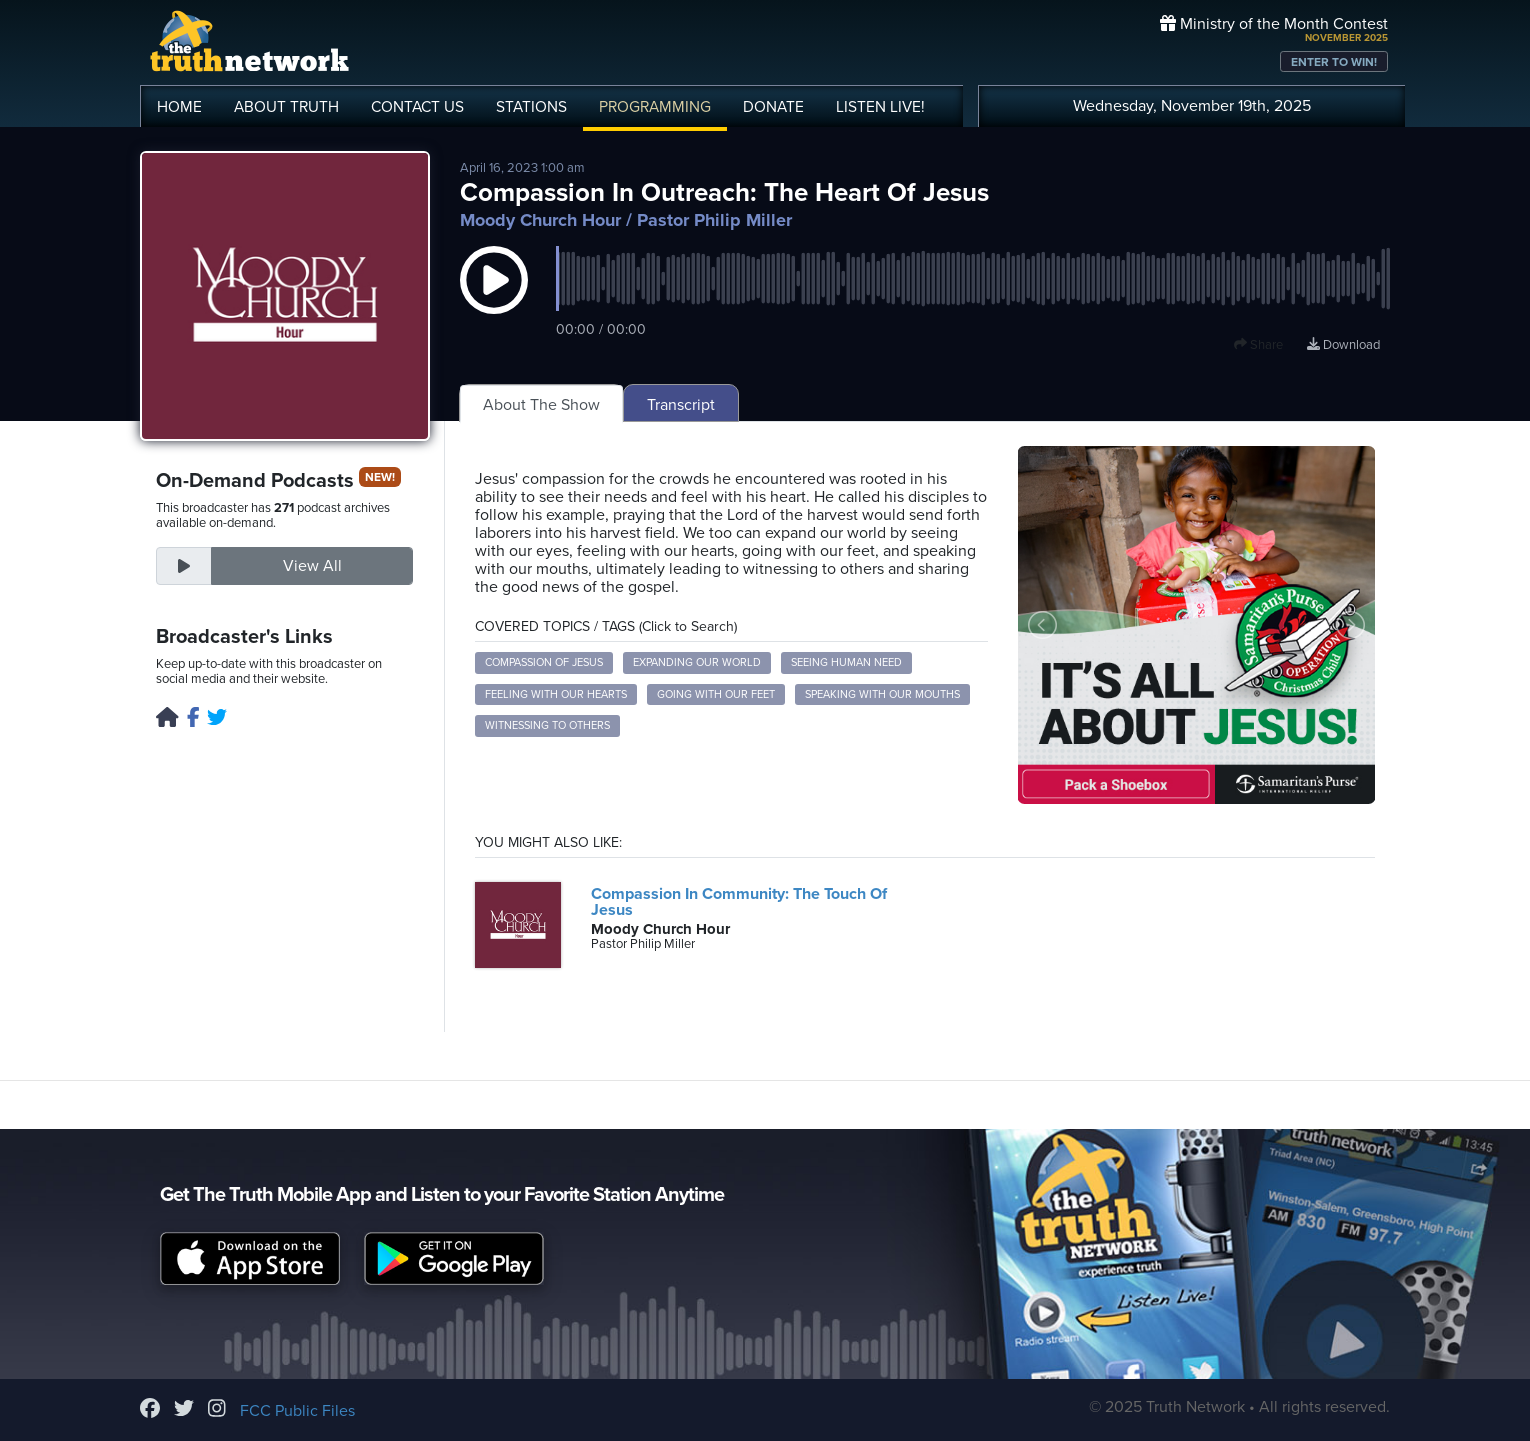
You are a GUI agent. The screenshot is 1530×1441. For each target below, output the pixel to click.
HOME (179, 107)
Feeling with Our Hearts (556, 694)
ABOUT (286, 107)
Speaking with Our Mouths (882, 694)
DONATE (773, 107)
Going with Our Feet (716, 694)
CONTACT (417, 107)
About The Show (541, 405)
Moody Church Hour (540, 220)
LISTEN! (880, 107)
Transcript (681, 405)
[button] (494, 300)
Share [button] (1258, 345)
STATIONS (531, 107)
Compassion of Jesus (544, 662)
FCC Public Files (297, 1411)
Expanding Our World (697, 662)
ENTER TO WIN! (1334, 62)
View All (312, 566)
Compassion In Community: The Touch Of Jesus (739, 902)
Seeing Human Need (846, 662)
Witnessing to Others (547, 725)
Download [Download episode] (1343, 345)
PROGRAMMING (655, 107)
